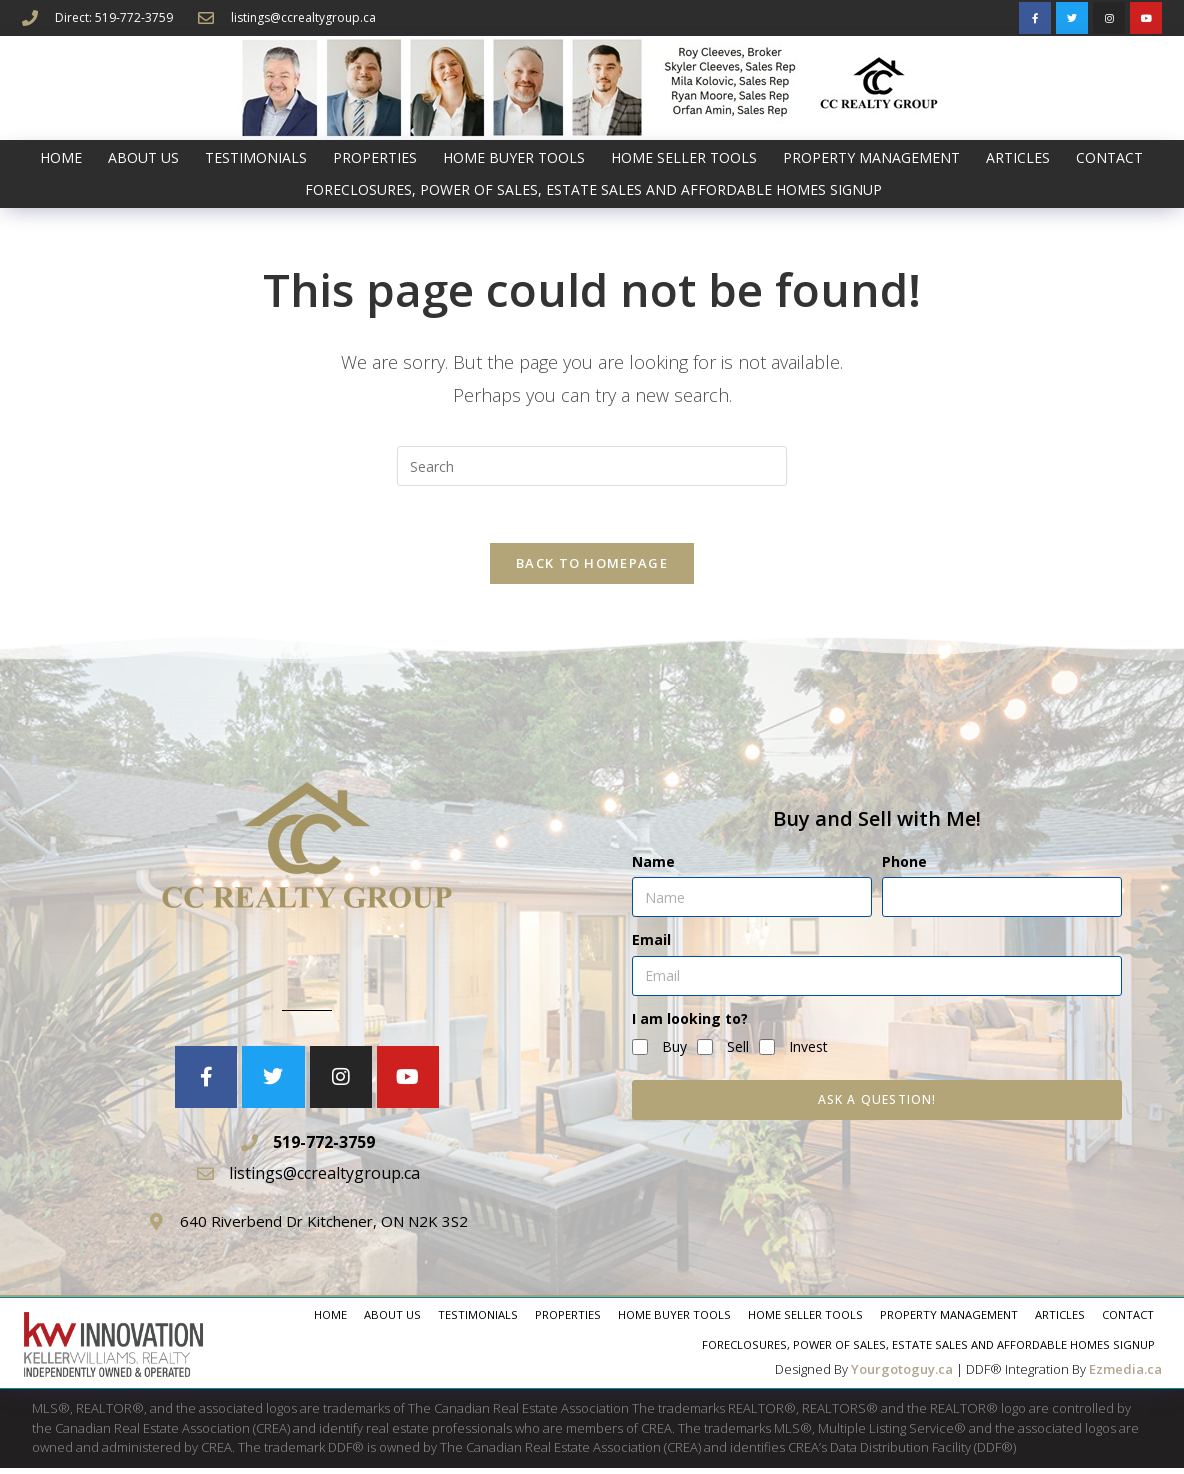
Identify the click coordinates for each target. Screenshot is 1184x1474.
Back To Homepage (592, 567)
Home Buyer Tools (514, 157)
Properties (375, 157)
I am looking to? (690, 1023)
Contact (1109, 157)
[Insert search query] (592, 466)
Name (653, 867)
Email (651, 945)
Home (61, 157)
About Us (143, 157)
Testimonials (256, 157)
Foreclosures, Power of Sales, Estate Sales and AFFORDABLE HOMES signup (593, 189)
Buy (674, 1051)
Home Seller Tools (684, 157)
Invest (808, 1051)
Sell (738, 1051)
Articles (1018, 157)
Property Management (871, 157)
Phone (904, 867)
